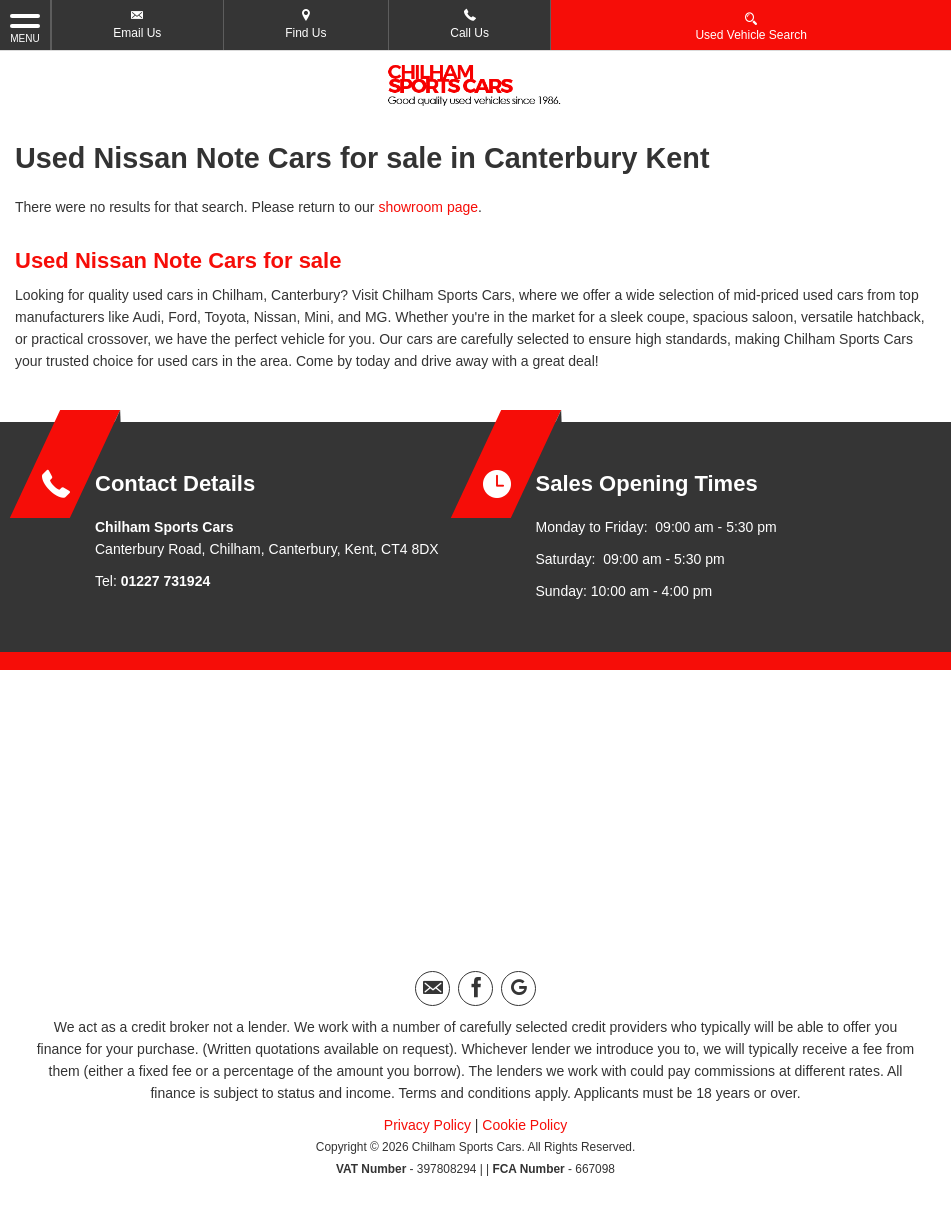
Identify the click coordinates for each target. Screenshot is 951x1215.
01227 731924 (166, 581)
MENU (25, 27)
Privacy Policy (427, 1125)
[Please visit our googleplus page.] (518, 988)
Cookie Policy (524, 1125)
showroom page (428, 207)
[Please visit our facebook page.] (475, 988)
